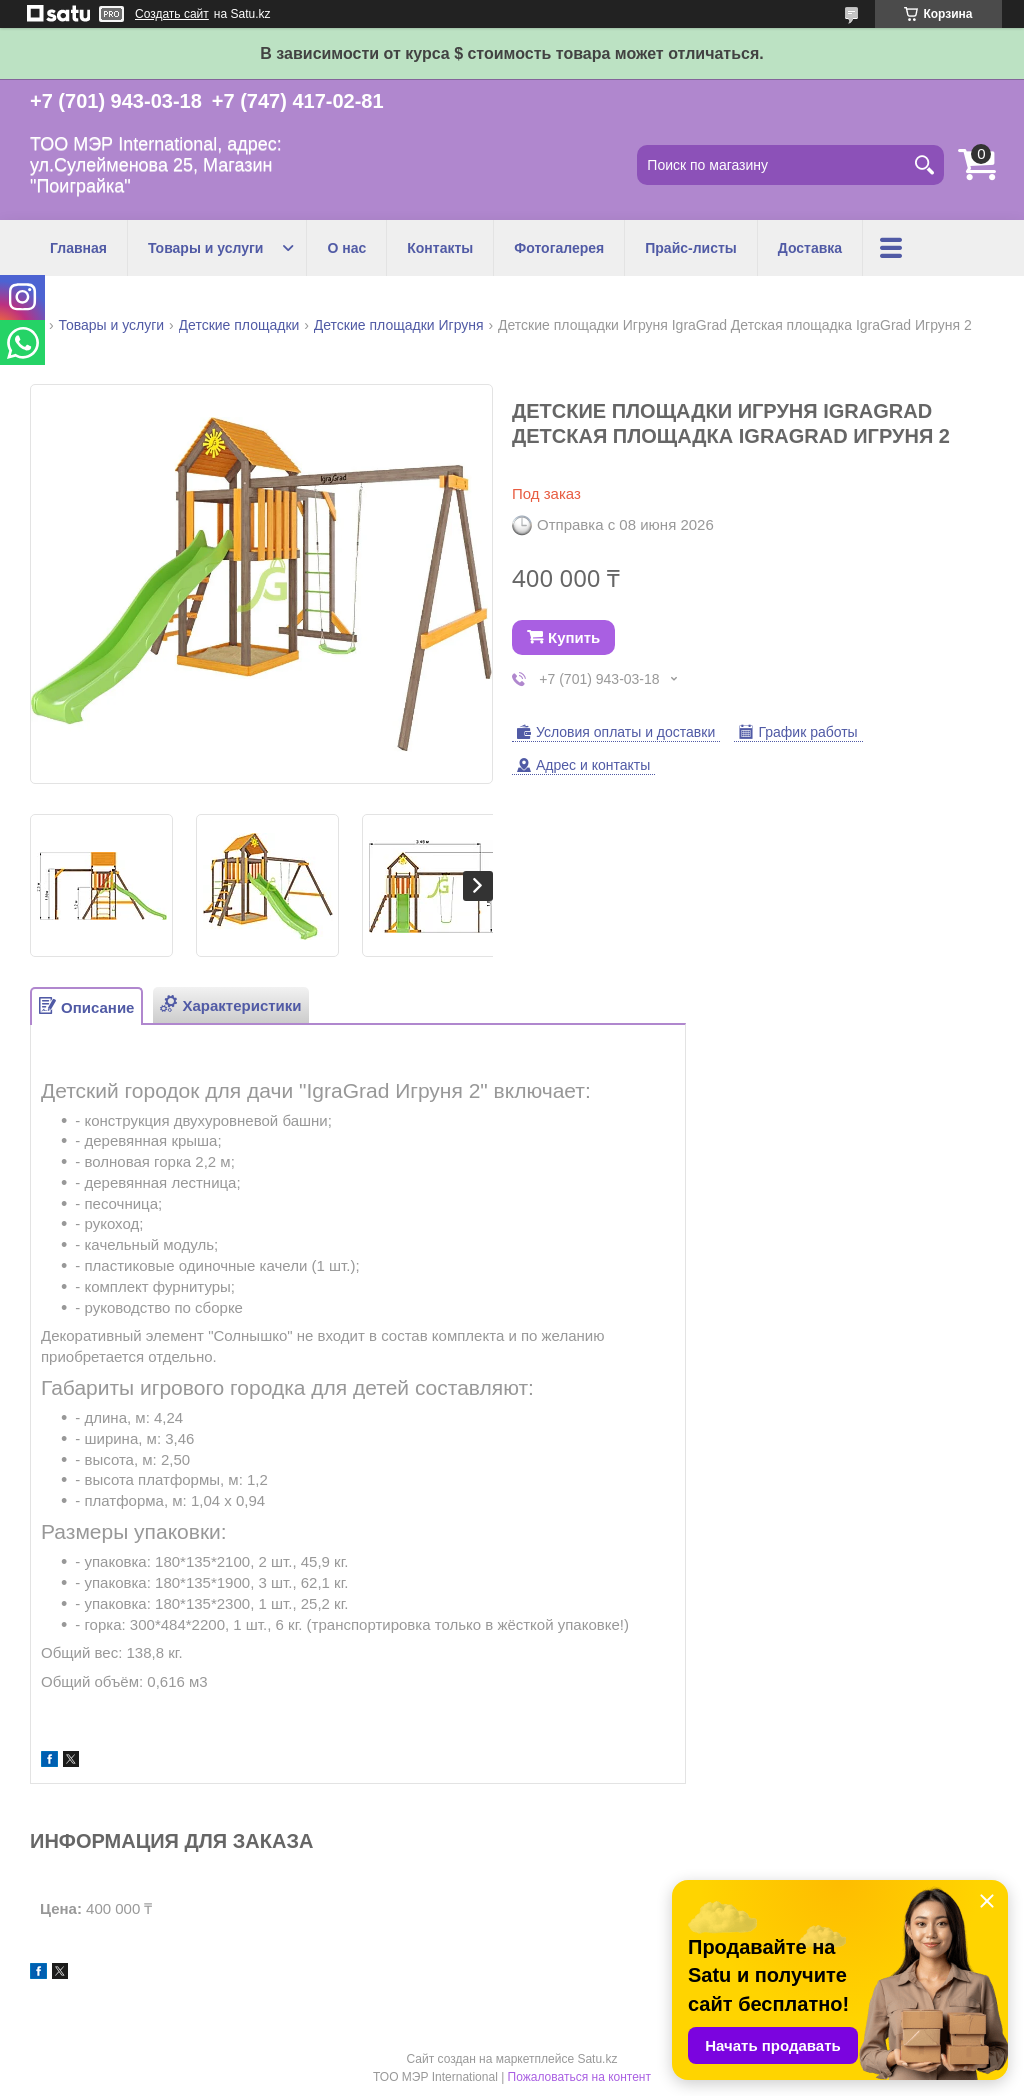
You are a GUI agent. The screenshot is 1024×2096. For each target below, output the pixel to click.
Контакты (440, 248)
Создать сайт (172, 14)
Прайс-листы (691, 248)
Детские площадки (239, 325)
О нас (346, 248)
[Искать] (924, 165)
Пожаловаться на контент (579, 2077)
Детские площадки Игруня (399, 325)
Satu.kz (597, 2059)
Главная (78, 248)
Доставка (810, 248)
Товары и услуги (205, 248)
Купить (574, 637)
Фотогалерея (559, 248)
